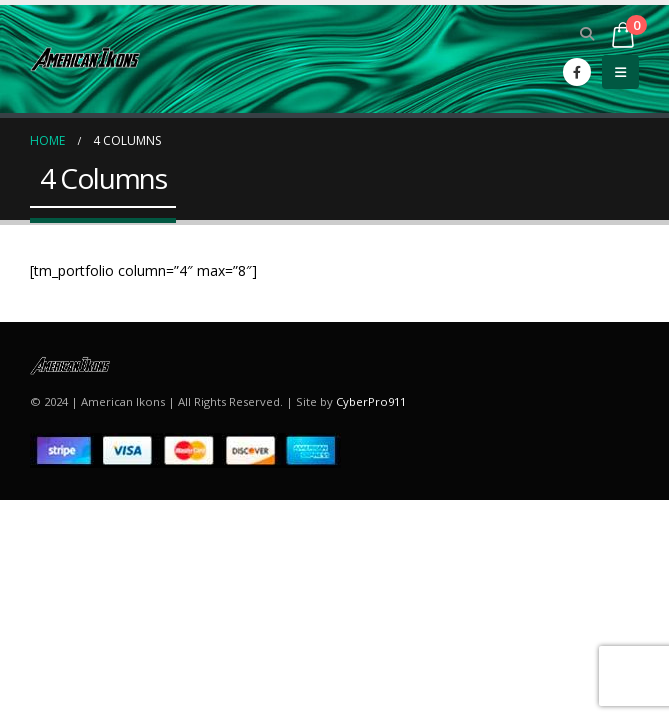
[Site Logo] (85, 58)
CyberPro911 (371, 401)
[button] (587, 34)
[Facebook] (577, 72)
